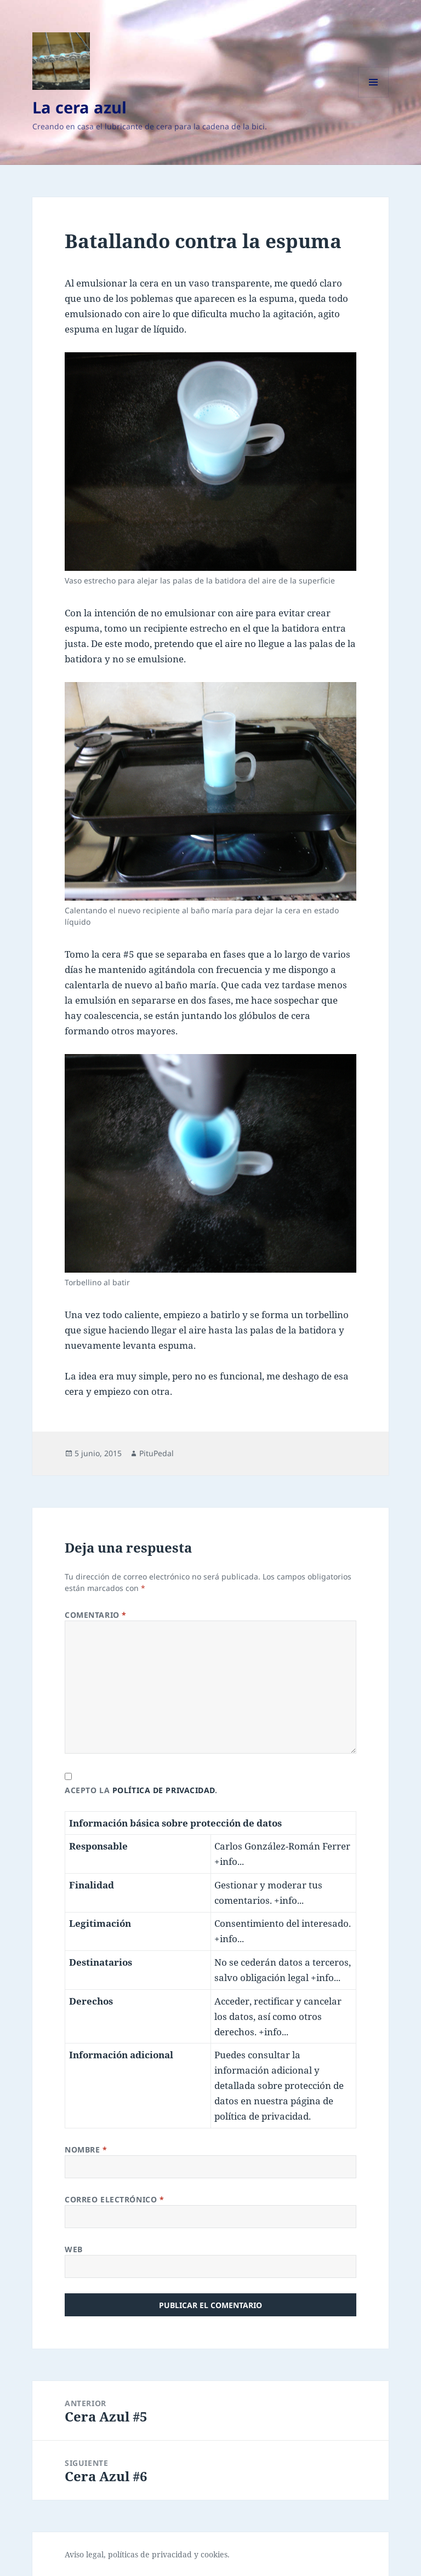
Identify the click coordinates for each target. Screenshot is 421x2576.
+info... (229, 1861)
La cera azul (79, 107)
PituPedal (156, 1453)
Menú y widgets (374, 97)
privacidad (172, 2554)
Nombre (86, 2149)
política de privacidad (163, 1790)
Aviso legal (84, 2554)
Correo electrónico (114, 2199)
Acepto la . (141, 1790)
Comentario (96, 1615)
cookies (214, 2554)
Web (74, 2249)
